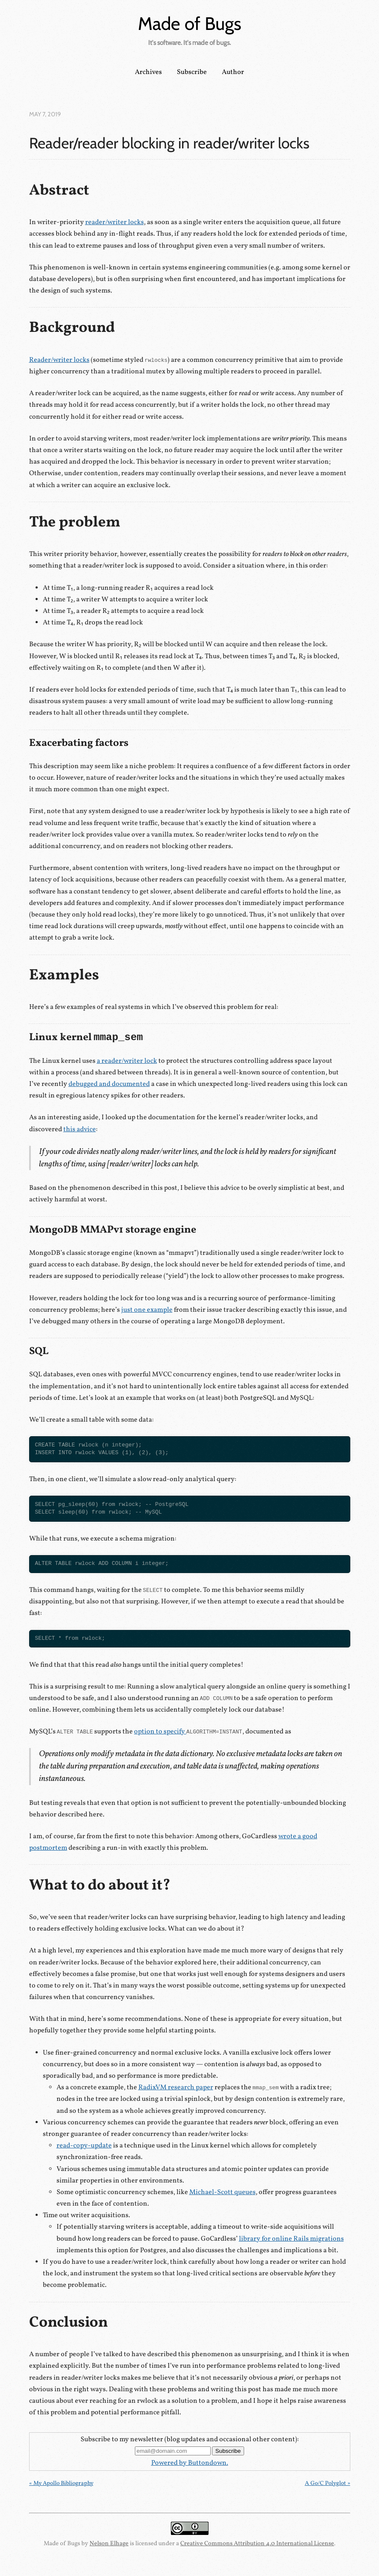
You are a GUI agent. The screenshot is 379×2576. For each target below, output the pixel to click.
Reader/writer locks (59, 360)
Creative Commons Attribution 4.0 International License (257, 2543)
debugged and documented (109, 1084)
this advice (79, 1129)
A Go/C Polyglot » (327, 2483)
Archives (148, 72)
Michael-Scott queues (222, 2192)
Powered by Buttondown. (189, 2463)
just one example (147, 1310)
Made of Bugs (189, 23)
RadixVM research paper (175, 2087)
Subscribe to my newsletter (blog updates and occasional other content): (190, 2439)
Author (233, 72)
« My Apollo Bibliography (61, 2483)
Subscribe (192, 72)
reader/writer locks (114, 222)
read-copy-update (84, 2145)
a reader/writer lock (127, 1061)
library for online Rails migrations (291, 2239)
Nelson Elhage (109, 2543)
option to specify (188, 1731)
